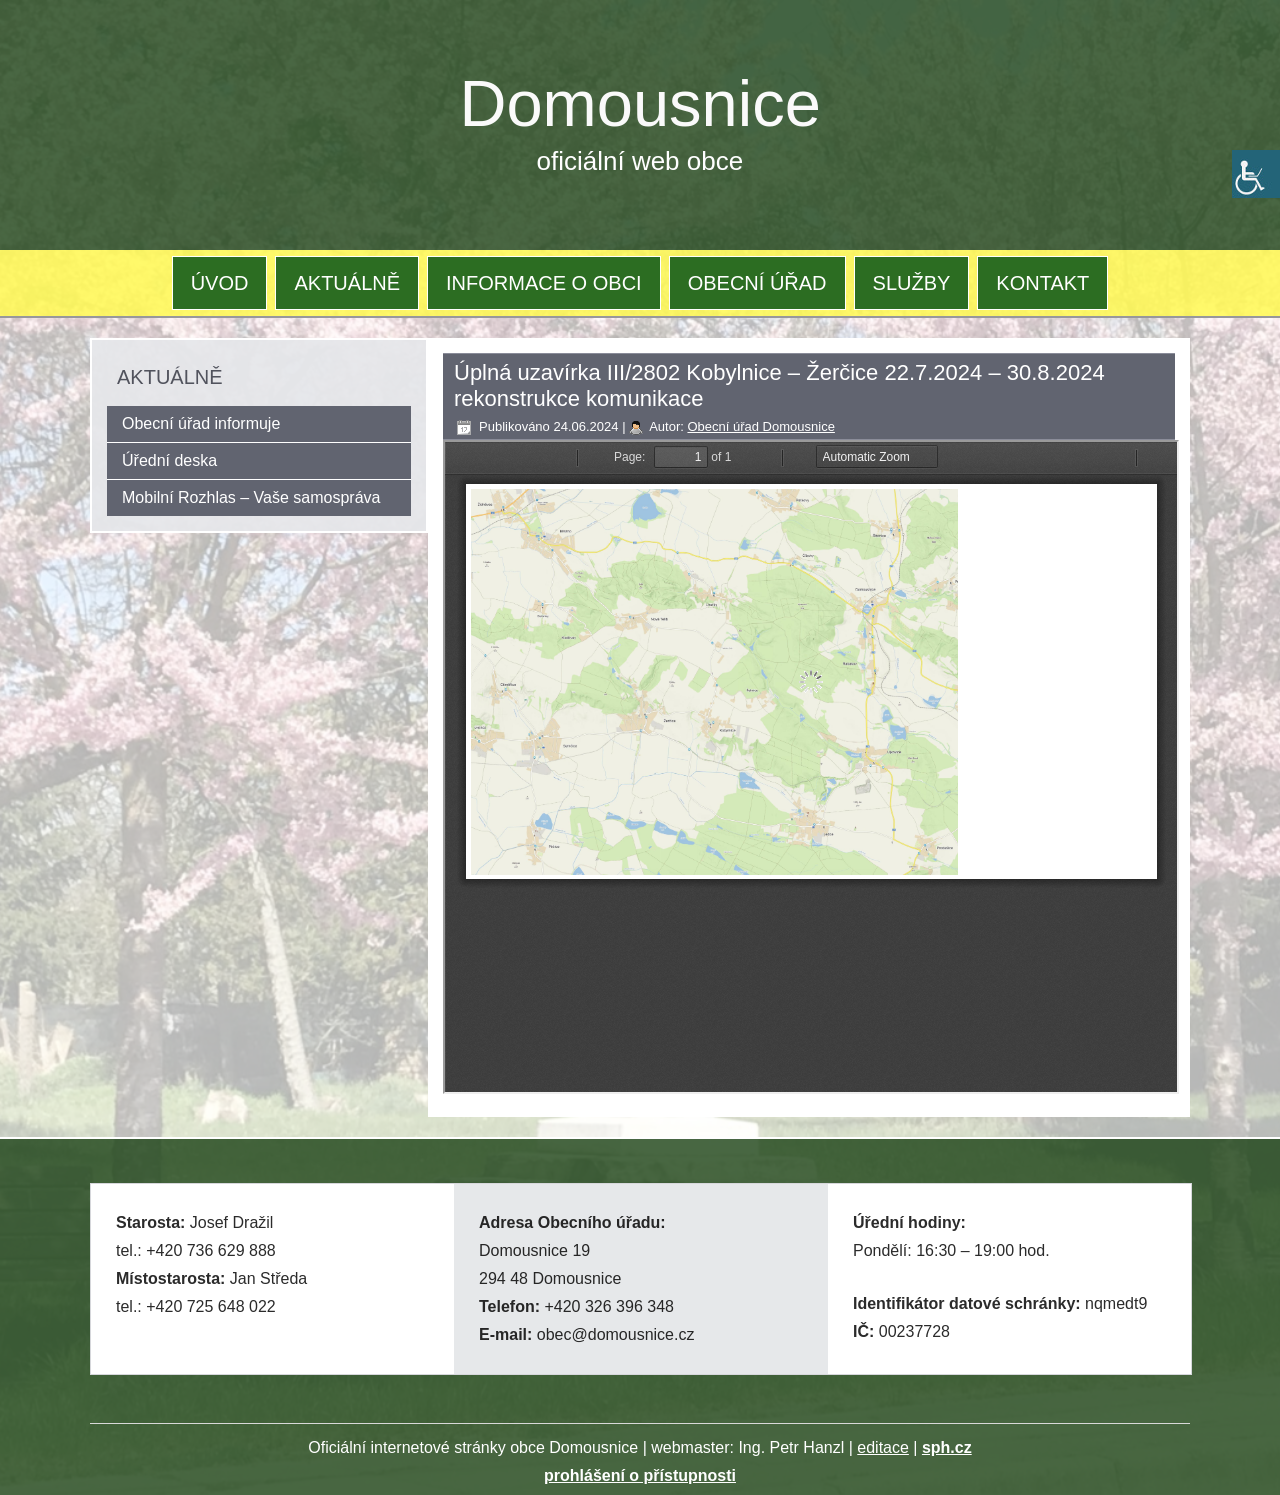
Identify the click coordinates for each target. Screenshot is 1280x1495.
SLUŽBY (912, 283)
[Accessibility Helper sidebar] (1256, 174)
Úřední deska (169, 460)
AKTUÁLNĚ (347, 283)
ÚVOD (220, 283)
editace (883, 1447)
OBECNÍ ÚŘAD (757, 283)
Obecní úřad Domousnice (760, 426)
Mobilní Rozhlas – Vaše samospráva (251, 497)
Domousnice (640, 103)
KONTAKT (1042, 283)
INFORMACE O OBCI (544, 283)
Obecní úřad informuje (201, 423)
